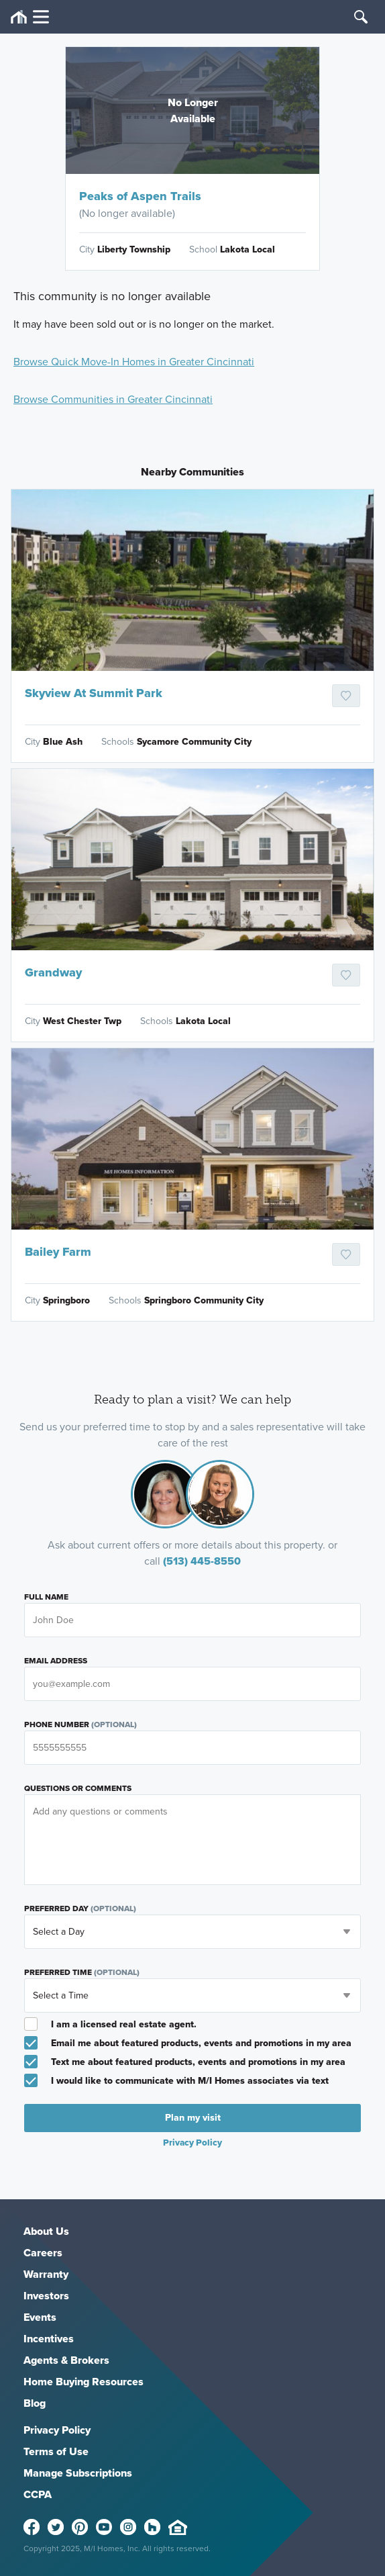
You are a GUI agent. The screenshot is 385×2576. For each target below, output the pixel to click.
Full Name (46, 1597)
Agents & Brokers (66, 2360)
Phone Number (80, 1724)
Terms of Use (56, 2451)
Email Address (55, 1661)
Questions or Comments (77, 1788)
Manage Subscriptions (77, 2473)
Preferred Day (80, 1908)
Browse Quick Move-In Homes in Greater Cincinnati (133, 361)
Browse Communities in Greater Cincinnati (113, 399)
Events (39, 2317)
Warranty (45, 2274)
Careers (42, 2252)
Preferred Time (82, 1972)
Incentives (48, 2338)
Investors (46, 2295)
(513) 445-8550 (202, 1561)
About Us (46, 2231)
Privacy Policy (192, 2142)
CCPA (37, 2494)
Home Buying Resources (83, 2381)
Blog (34, 2403)
